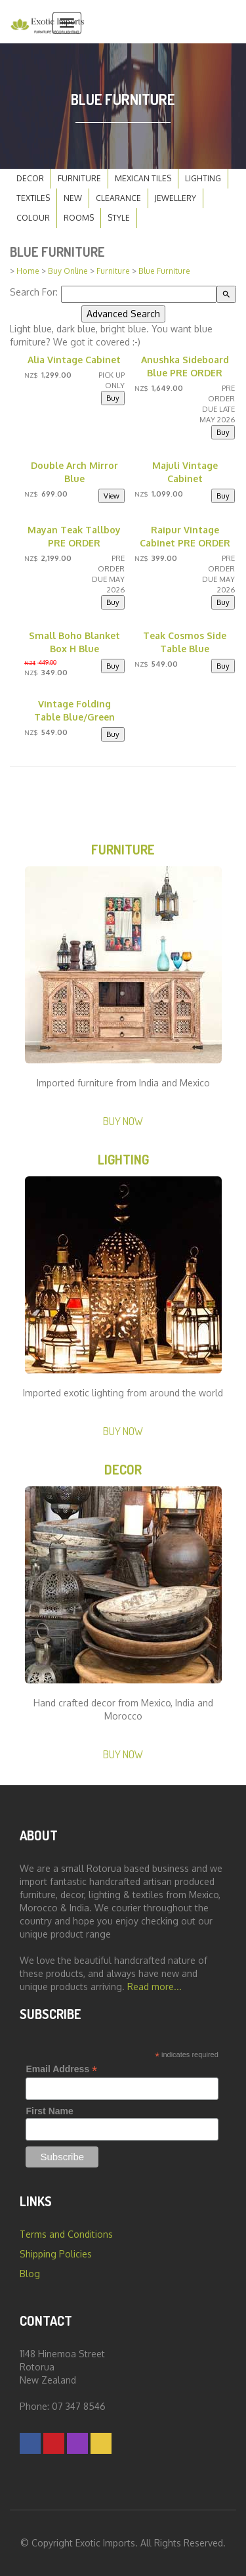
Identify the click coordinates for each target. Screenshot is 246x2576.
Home (27, 271)
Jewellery (175, 198)
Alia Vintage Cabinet (74, 359)
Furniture (79, 178)
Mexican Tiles (143, 178)
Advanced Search (123, 313)
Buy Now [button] (123, 1121)
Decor (30, 178)
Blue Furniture (164, 271)
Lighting (203, 178)
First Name (49, 2111)
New (73, 198)
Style (119, 218)
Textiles (33, 198)
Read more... (154, 1986)
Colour (33, 218)
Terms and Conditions (66, 2234)
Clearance (118, 198)
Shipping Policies (56, 2253)
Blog (30, 2273)
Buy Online (68, 271)
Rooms (79, 218)
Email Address (61, 2069)
